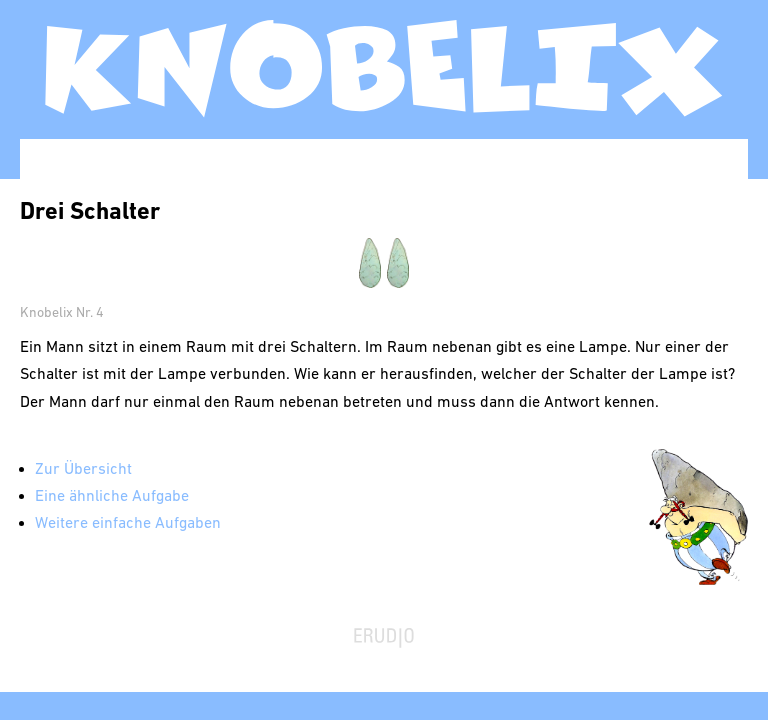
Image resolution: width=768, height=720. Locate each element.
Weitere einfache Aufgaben (128, 524)
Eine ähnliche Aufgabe (112, 497)
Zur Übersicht (83, 470)
